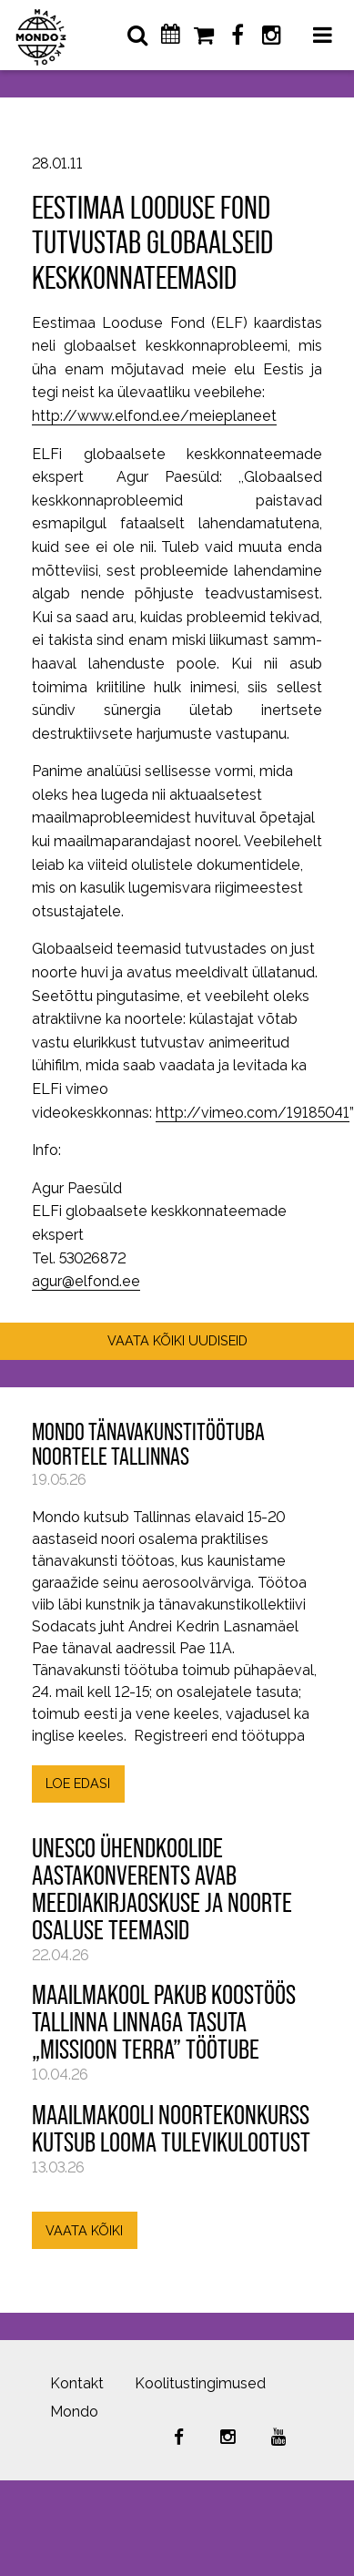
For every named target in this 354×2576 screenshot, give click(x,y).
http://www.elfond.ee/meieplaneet (154, 415)
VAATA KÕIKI (84, 2230)
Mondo (74, 2411)
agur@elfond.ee (86, 1281)
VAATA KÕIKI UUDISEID (177, 1340)
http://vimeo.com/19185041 (252, 1112)
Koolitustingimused (200, 2383)
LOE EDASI (78, 1783)
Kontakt (77, 2383)
